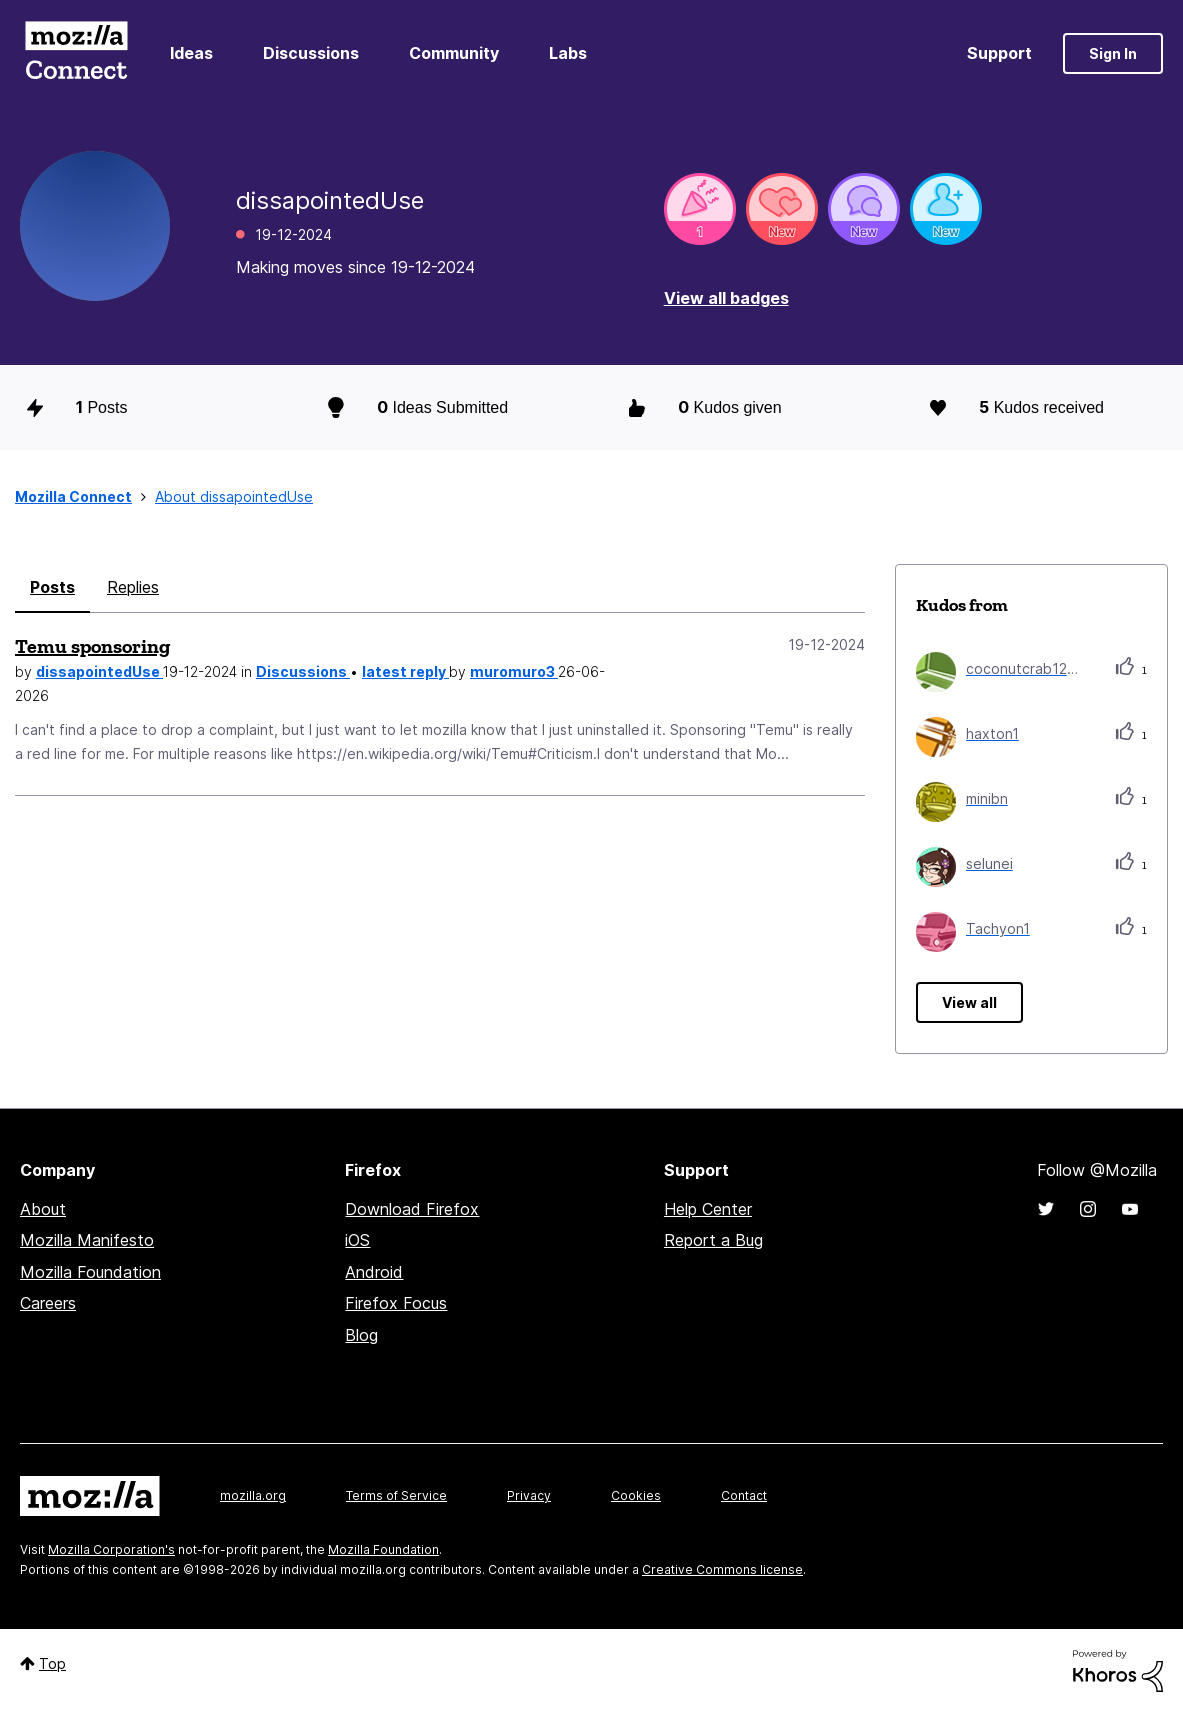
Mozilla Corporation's (111, 1549)
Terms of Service (396, 1495)
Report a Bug (713, 1240)
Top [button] (52, 1663)
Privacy (529, 1495)
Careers (48, 1303)
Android (374, 1272)
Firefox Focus (396, 1303)
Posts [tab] (52, 587)
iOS (357, 1240)
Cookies (636, 1495)
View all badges (726, 298)
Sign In (1113, 53)
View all (969, 1002)
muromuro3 (514, 671)
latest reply (405, 671)
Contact (744, 1495)
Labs (568, 53)
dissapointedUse (99, 671)
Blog (361, 1335)
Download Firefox (412, 1209)
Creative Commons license (722, 1569)
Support (999, 53)
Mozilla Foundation (90, 1272)
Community (454, 53)
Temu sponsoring (92, 646)
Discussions (311, 53)
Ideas (191, 53)
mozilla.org (253, 1495)
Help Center (708, 1209)
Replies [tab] (133, 587)
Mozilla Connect (76, 53)
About (43, 1209)
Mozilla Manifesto (87, 1240)
